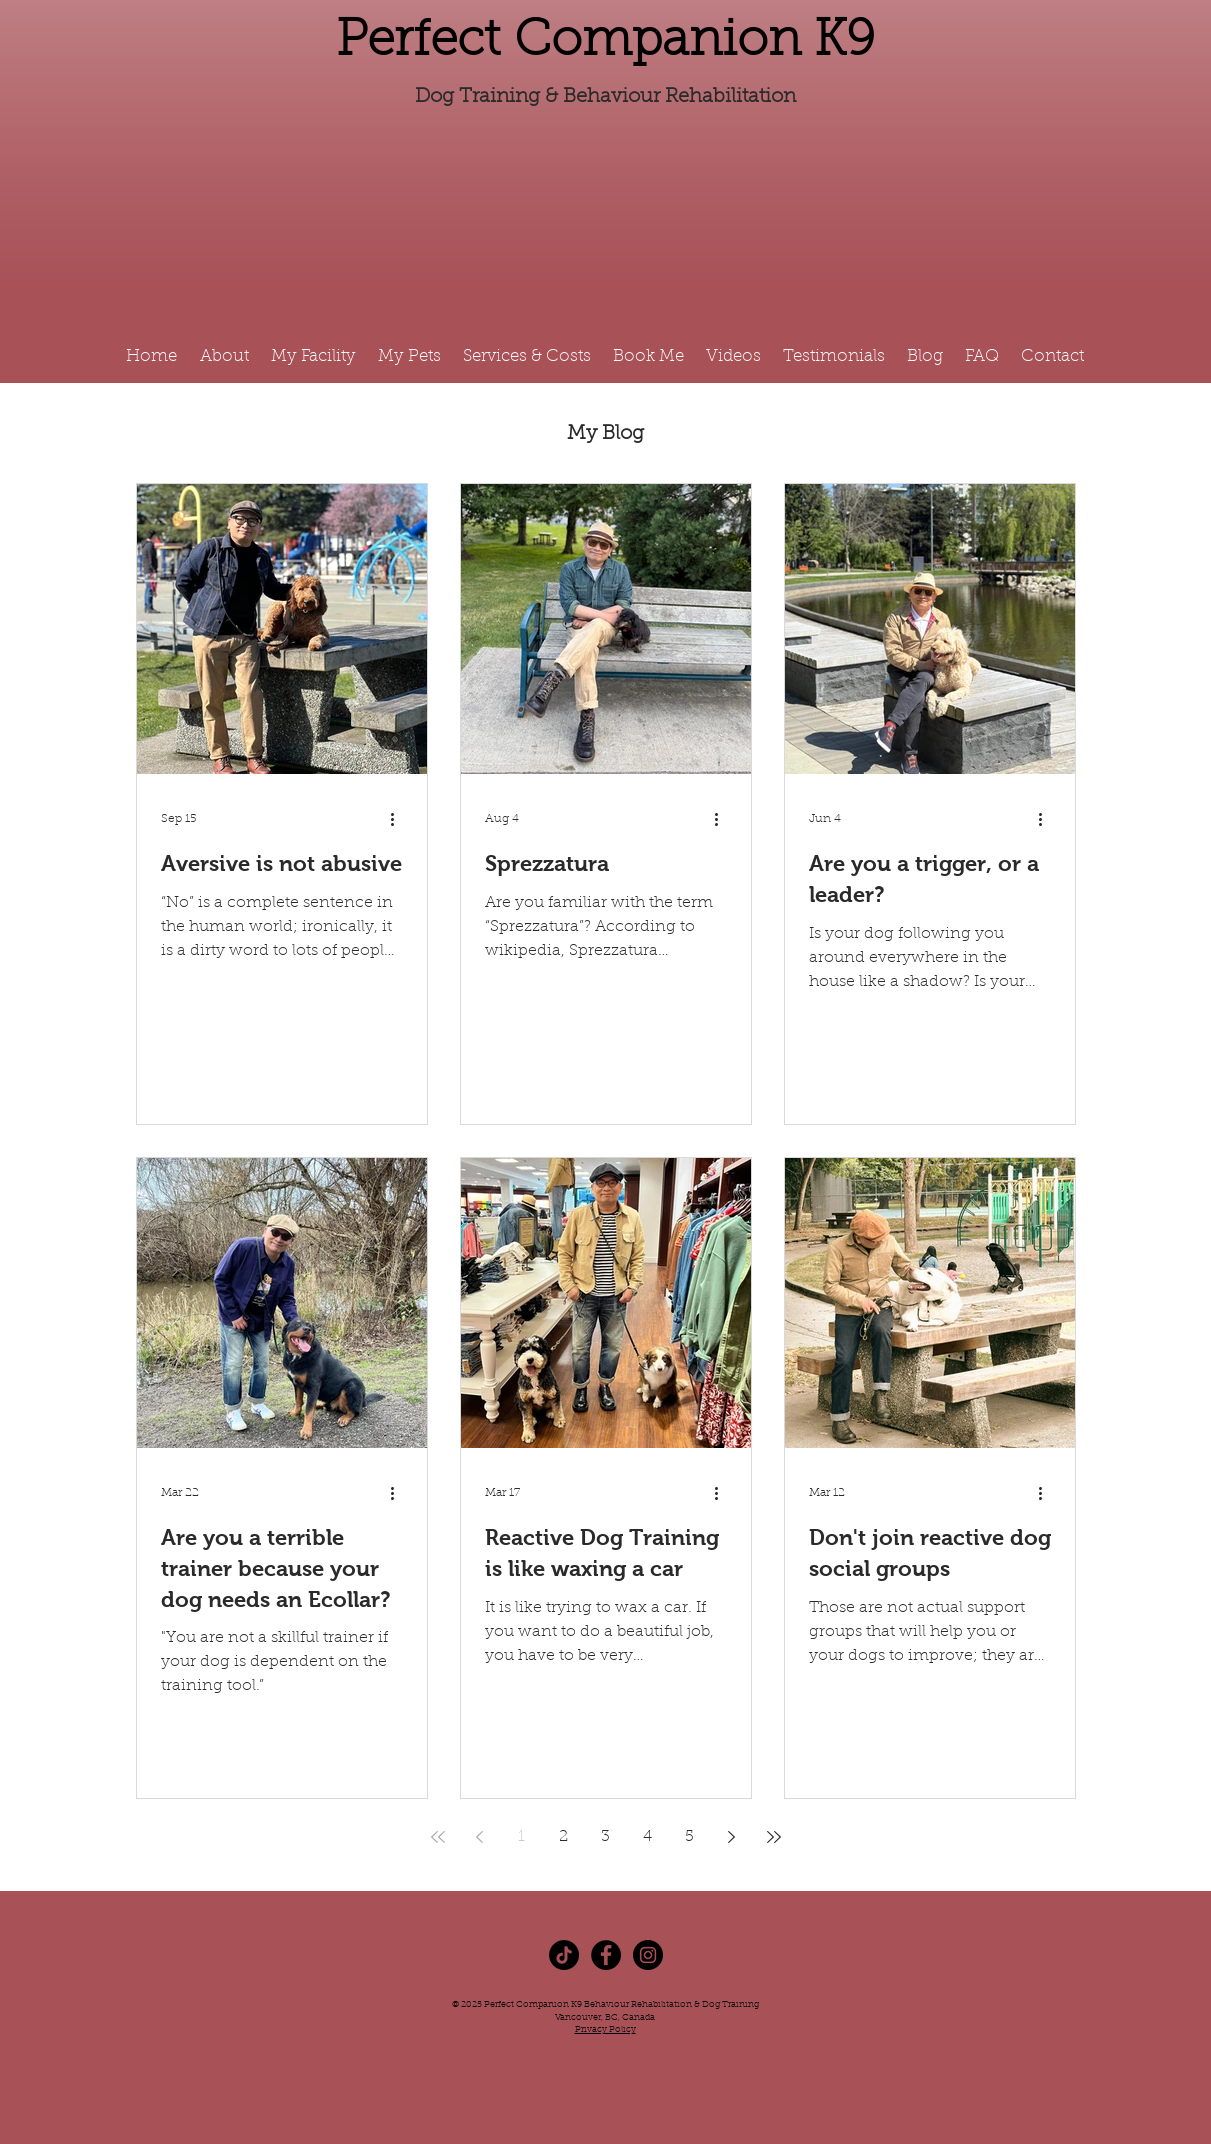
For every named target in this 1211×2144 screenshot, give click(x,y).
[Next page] (732, 1837)
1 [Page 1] (521, 1837)
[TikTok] (564, 1955)
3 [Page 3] (605, 1837)
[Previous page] (480, 1837)
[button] (528, 356)
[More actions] (400, 819)
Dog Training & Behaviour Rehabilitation (605, 97)
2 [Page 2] (563, 1837)
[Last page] (774, 1837)
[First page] (438, 1837)
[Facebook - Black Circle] (606, 1955)
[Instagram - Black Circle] (648, 1955)
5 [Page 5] (689, 1837)
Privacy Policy (605, 2029)
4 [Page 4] (647, 1837)
